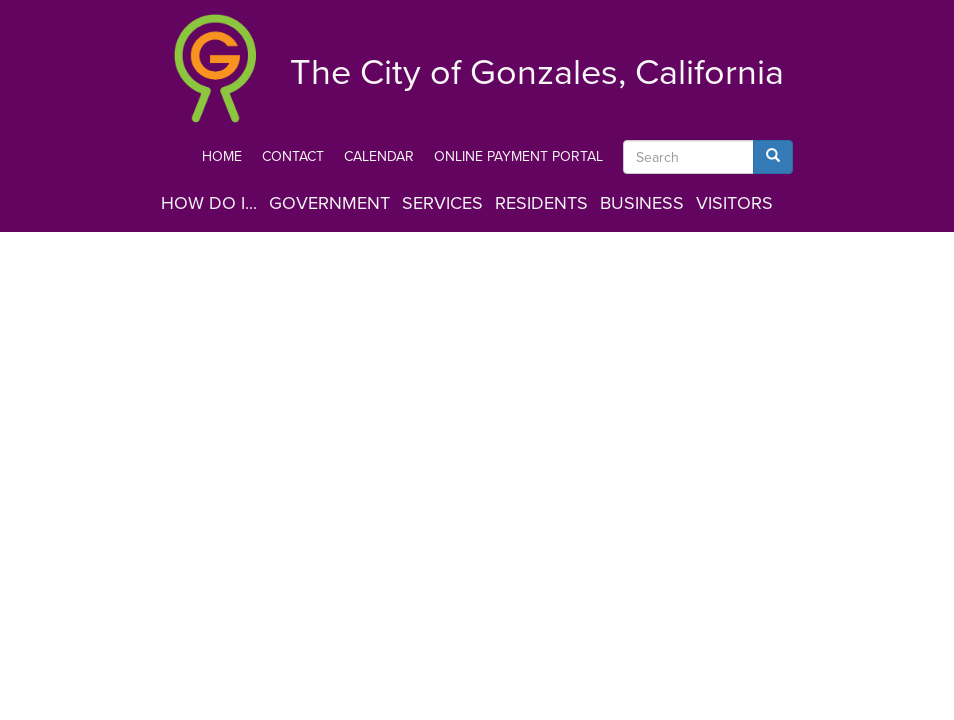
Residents (541, 203)
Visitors (734, 203)
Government (329, 203)
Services (442, 203)
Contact (293, 156)
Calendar (379, 156)
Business (642, 203)
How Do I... (209, 203)
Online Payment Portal (518, 156)
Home (222, 156)
